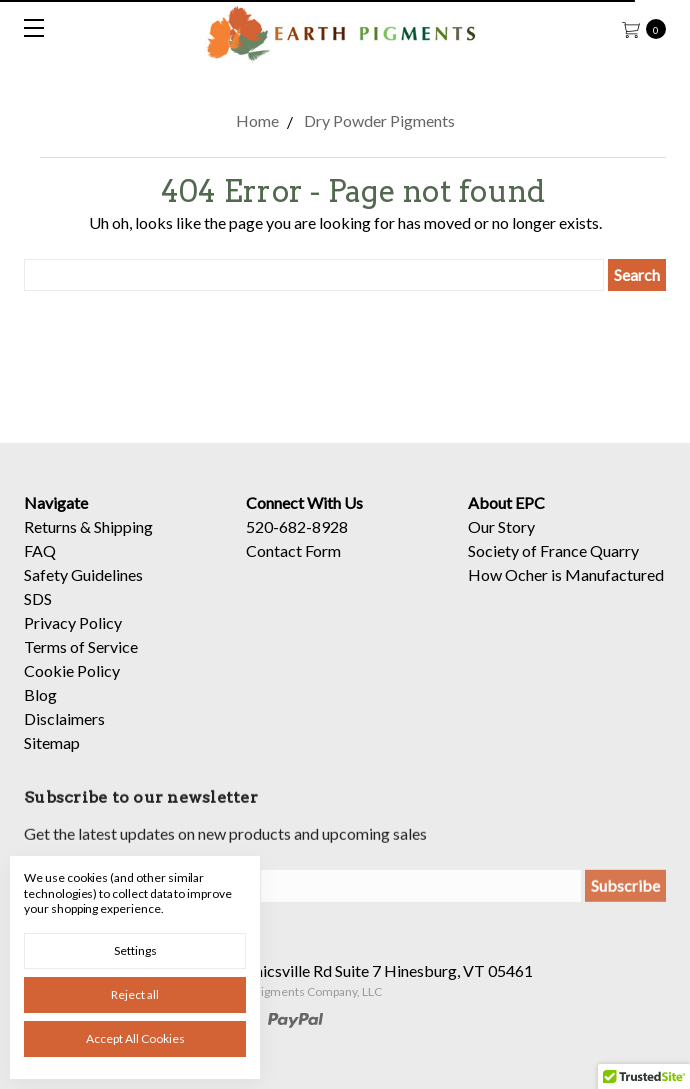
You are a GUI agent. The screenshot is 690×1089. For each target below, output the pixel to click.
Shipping (123, 526)
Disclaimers (64, 718)
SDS (38, 598)
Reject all (135, 994)
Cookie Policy (72, 670)
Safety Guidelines (83, 574)
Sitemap (52, 742)
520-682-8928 (297, 526)
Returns (50, 526)
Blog (40, 694)
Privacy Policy (73, 622)
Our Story (501, 526)
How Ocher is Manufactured (566, 574)
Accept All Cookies (135, 1038)
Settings (135, 950)
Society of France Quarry (553, 550)
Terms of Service (81, 646)
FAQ (40, 550)
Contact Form (293, 550)
